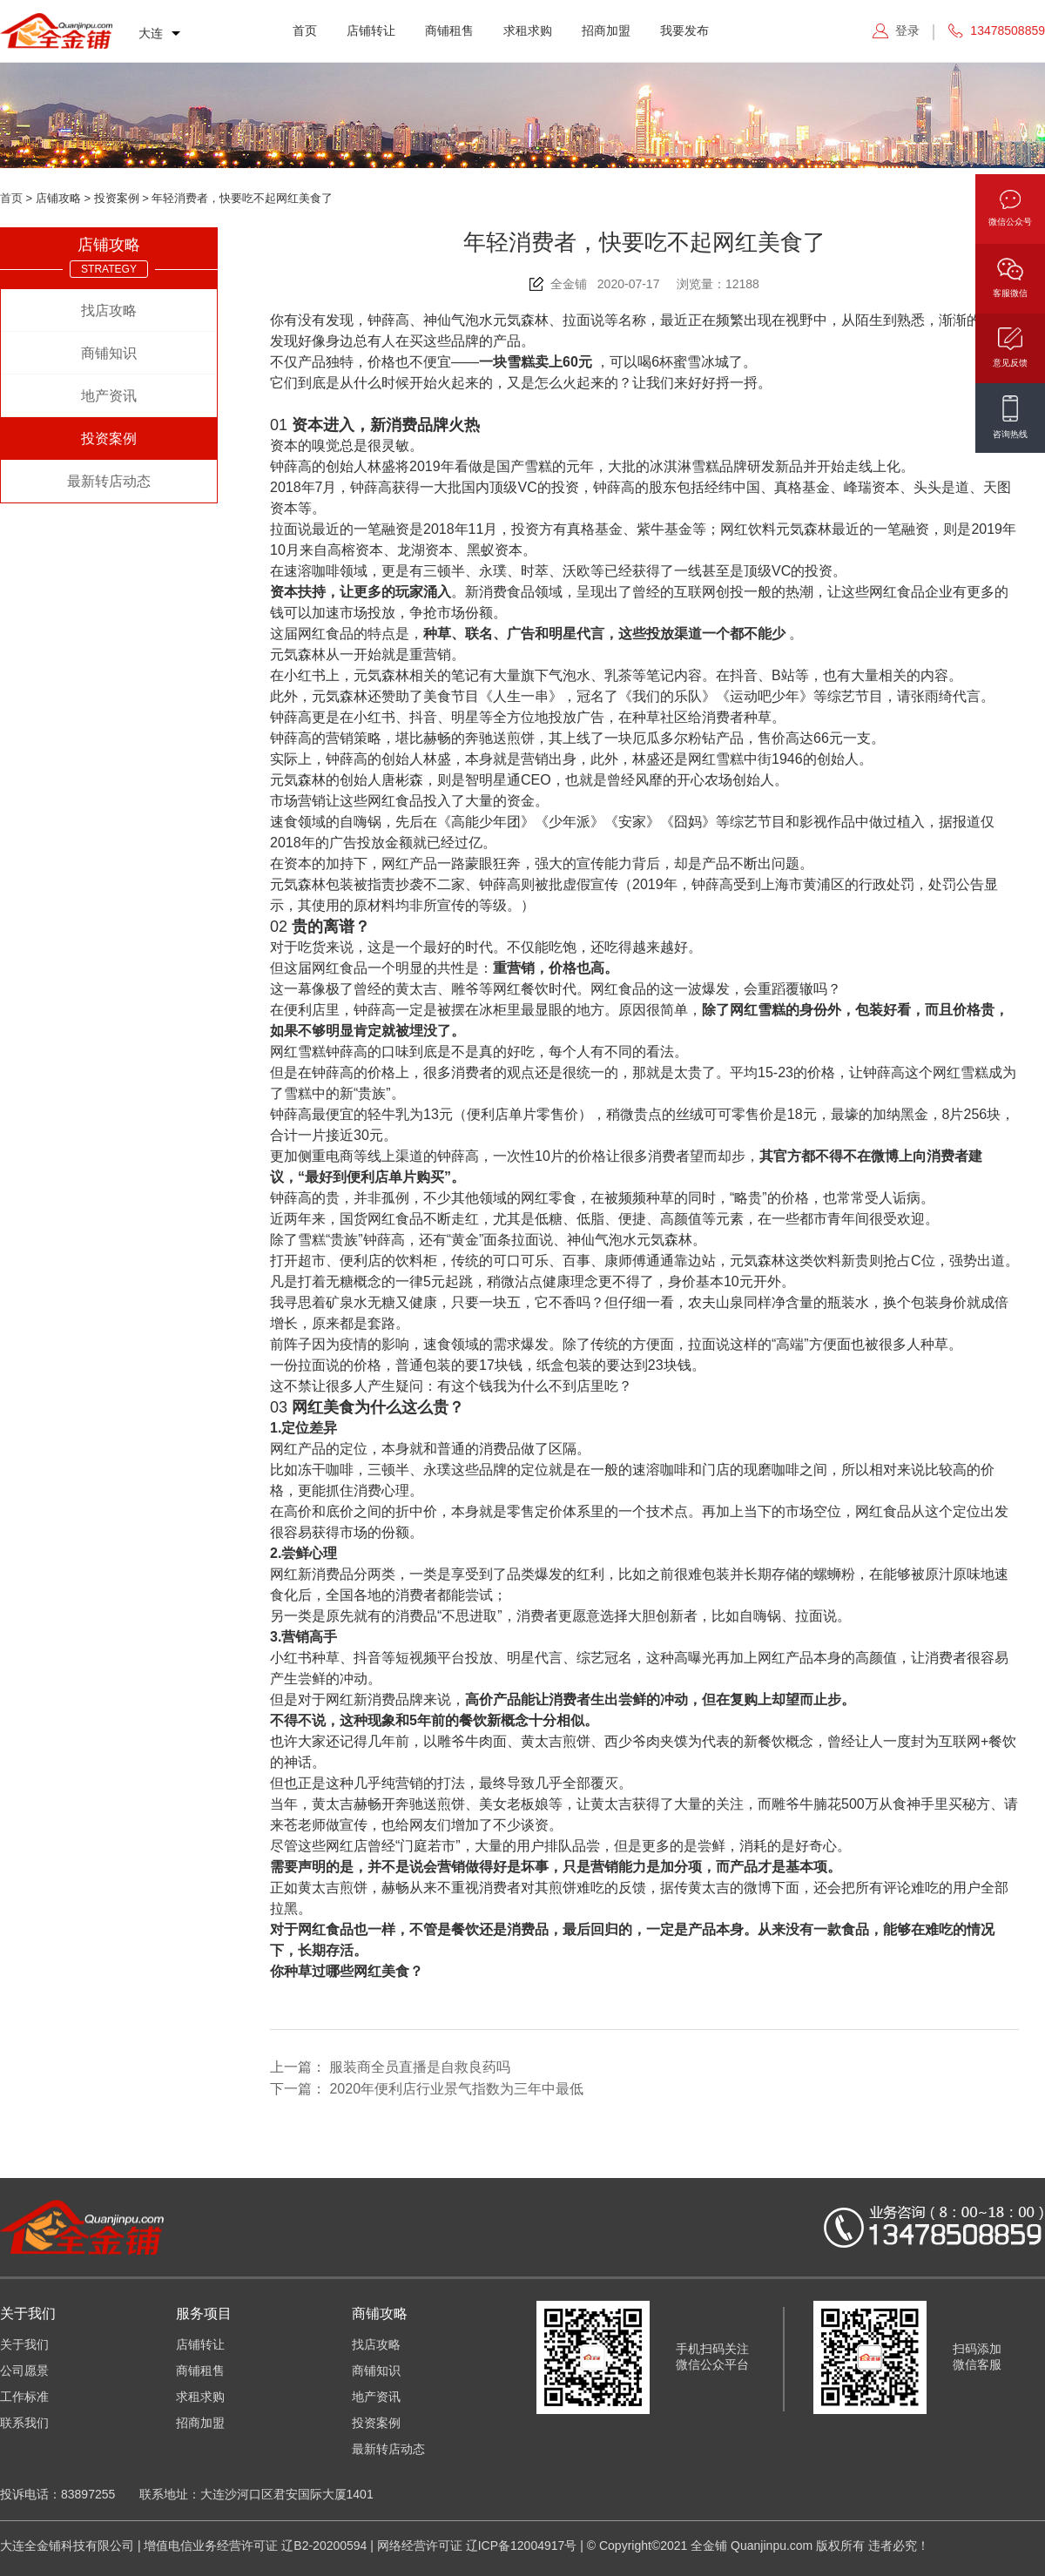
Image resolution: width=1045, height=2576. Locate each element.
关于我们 (24, 2344)
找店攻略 (109, 310)
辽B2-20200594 (324, 2545)
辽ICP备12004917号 (521, 2545)
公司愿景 (24, 2370)
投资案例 (109, 438)
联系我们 (24, 2423)
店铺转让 (371, 30)
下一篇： (426, 2088)
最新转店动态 (109, 481)
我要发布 (684, 30)
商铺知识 (109, 353)
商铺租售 (449, 30)
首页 (305, 30)
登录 (907, 30)
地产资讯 (109, 395)
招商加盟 (606, 30)
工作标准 (24, 2397)
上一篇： (390, 2067)
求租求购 (527, 30)
